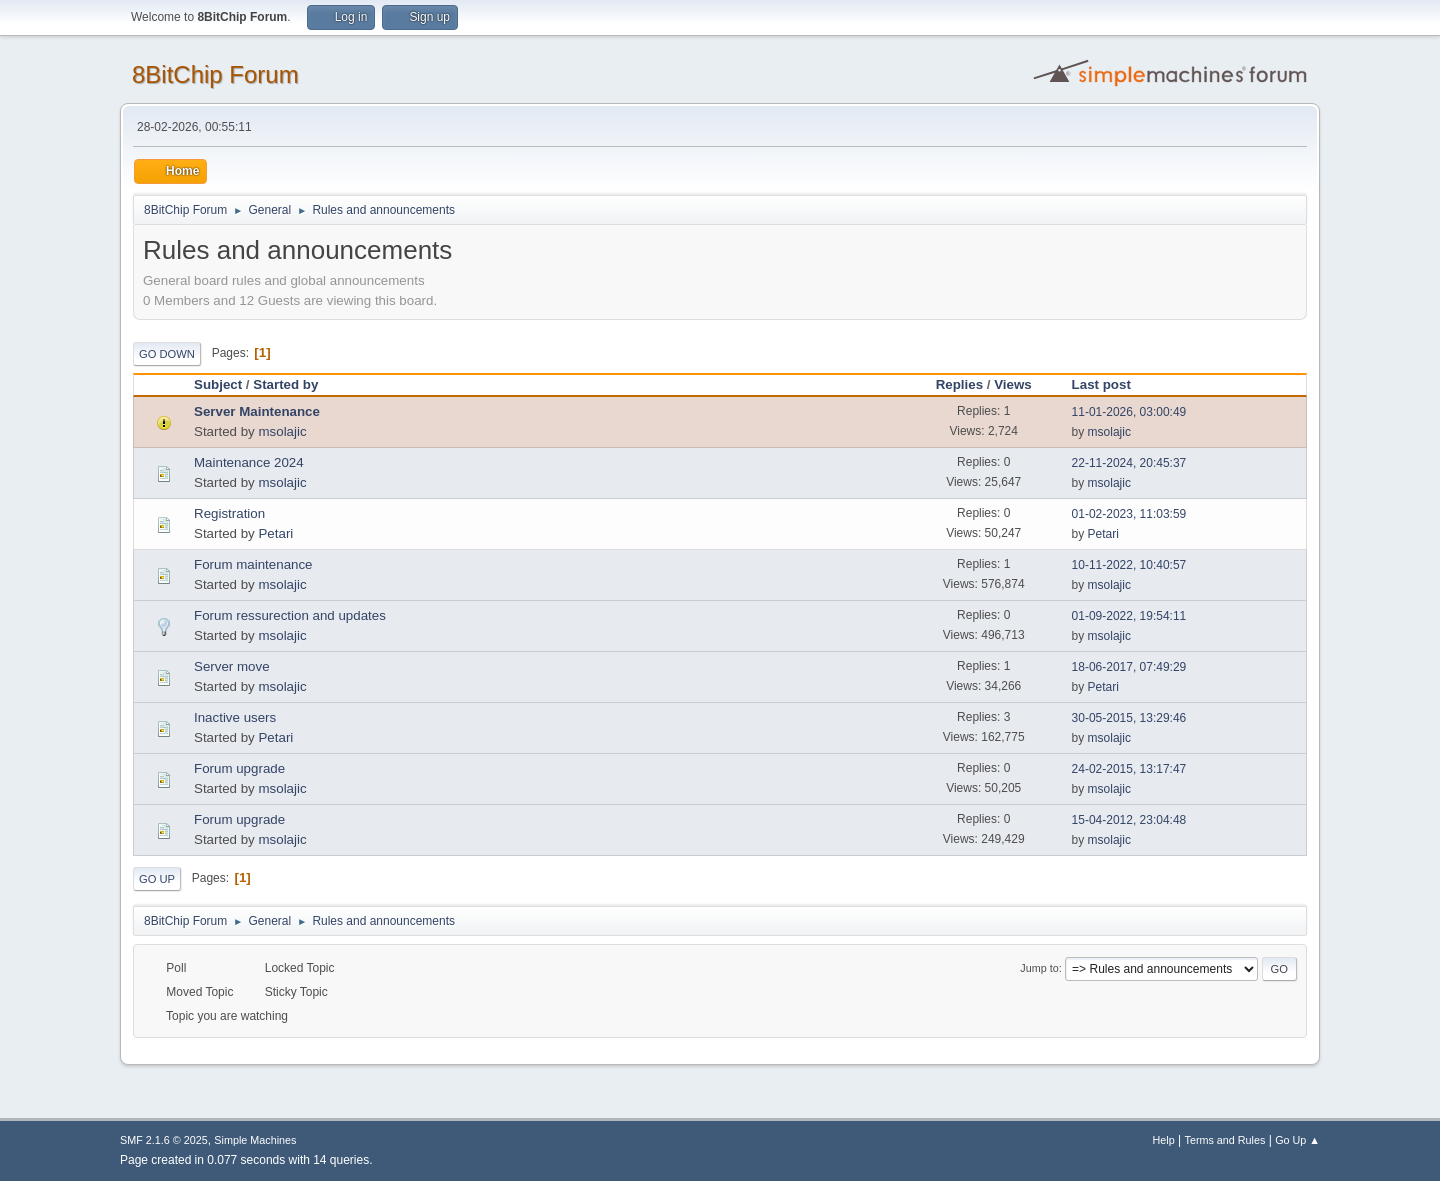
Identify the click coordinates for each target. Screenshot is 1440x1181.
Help (1164, 1140)
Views (1013, 384)
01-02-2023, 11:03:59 (1129, 514)
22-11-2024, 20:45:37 (1129, 463)
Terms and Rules (1225, 1140)
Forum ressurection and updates (290, 615)
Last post (1110, 384)
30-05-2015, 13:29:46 (1129, 718)
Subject (218, 384)
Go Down (167, 354)
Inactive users (235, 717)
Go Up (157, 879)
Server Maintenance (257, 411)
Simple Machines (255, 1140)
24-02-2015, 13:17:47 (1129, 769)
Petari (275, 533)
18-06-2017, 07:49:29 (1129, 667)
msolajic (282, 431)
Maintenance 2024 (249, 462)
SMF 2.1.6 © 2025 (164, 1140)
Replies (959, 384)
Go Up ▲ (1297, 1140)
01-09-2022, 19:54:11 (1129, 616)
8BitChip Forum (215, 74)
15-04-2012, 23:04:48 (1129, 820)
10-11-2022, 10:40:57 (1129, 565)
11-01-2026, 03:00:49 (1129, 412)
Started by (285, 384)
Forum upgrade (239, 768)
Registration (229, 513)
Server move (232, 666)
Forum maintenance (253, 564)
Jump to (1039, 968)
